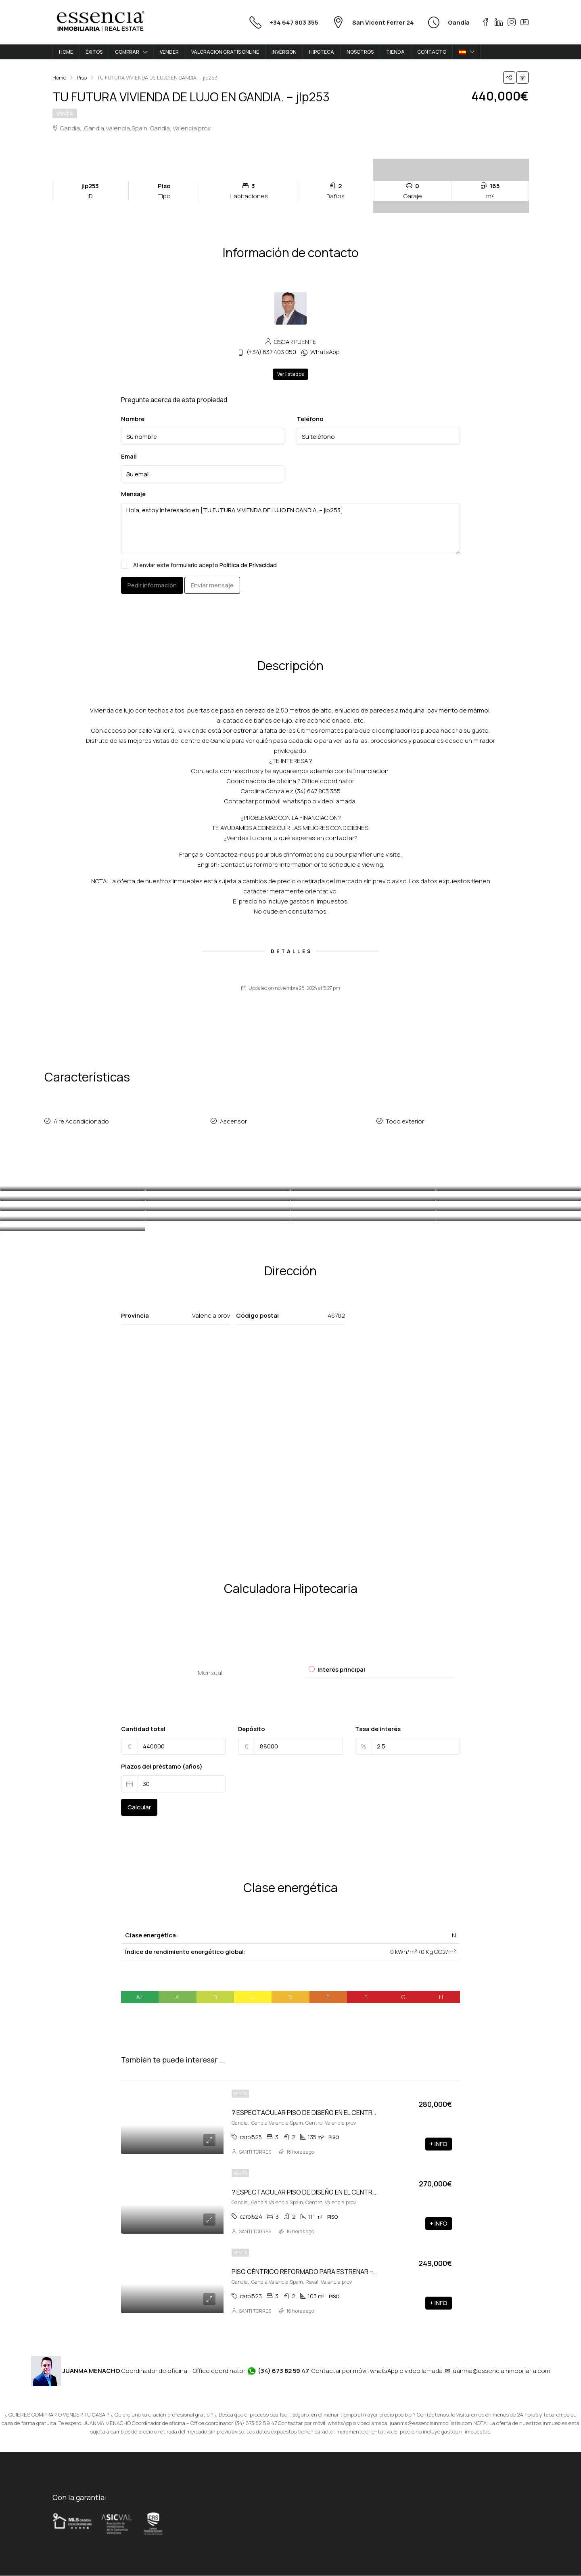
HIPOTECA (321, 51)
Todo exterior (405, 1121)
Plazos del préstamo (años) (162, 1767)
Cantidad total (143, 1729)
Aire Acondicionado (81, 1121)
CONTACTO (431, 51)
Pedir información (152, 585)
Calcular (139, 1807)
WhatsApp (325, 352)
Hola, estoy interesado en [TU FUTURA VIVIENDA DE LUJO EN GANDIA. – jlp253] (290, 528)
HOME (66, 51)
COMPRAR (127, 51)
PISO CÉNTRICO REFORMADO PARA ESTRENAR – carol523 (316, 2272)
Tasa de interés (378, 1729)
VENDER (169, 51)
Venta (64, 113)
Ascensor (233, 1121)
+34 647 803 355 (294, 22)
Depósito (251, 1729)
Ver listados (290, 374)
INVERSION (284, 51)
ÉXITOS (94, 51)
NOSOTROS (360, 51)
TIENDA (395, 51)
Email (129, 456)
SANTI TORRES (255, 2152)
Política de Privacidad (248, 565)
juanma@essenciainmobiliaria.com (500, 2371)
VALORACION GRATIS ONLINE (225, 51)
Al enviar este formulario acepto (199, 565)
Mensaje (133, 494)
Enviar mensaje (212, 585)
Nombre (132, 419)
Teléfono (310, 419)
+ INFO (438, 2144)
